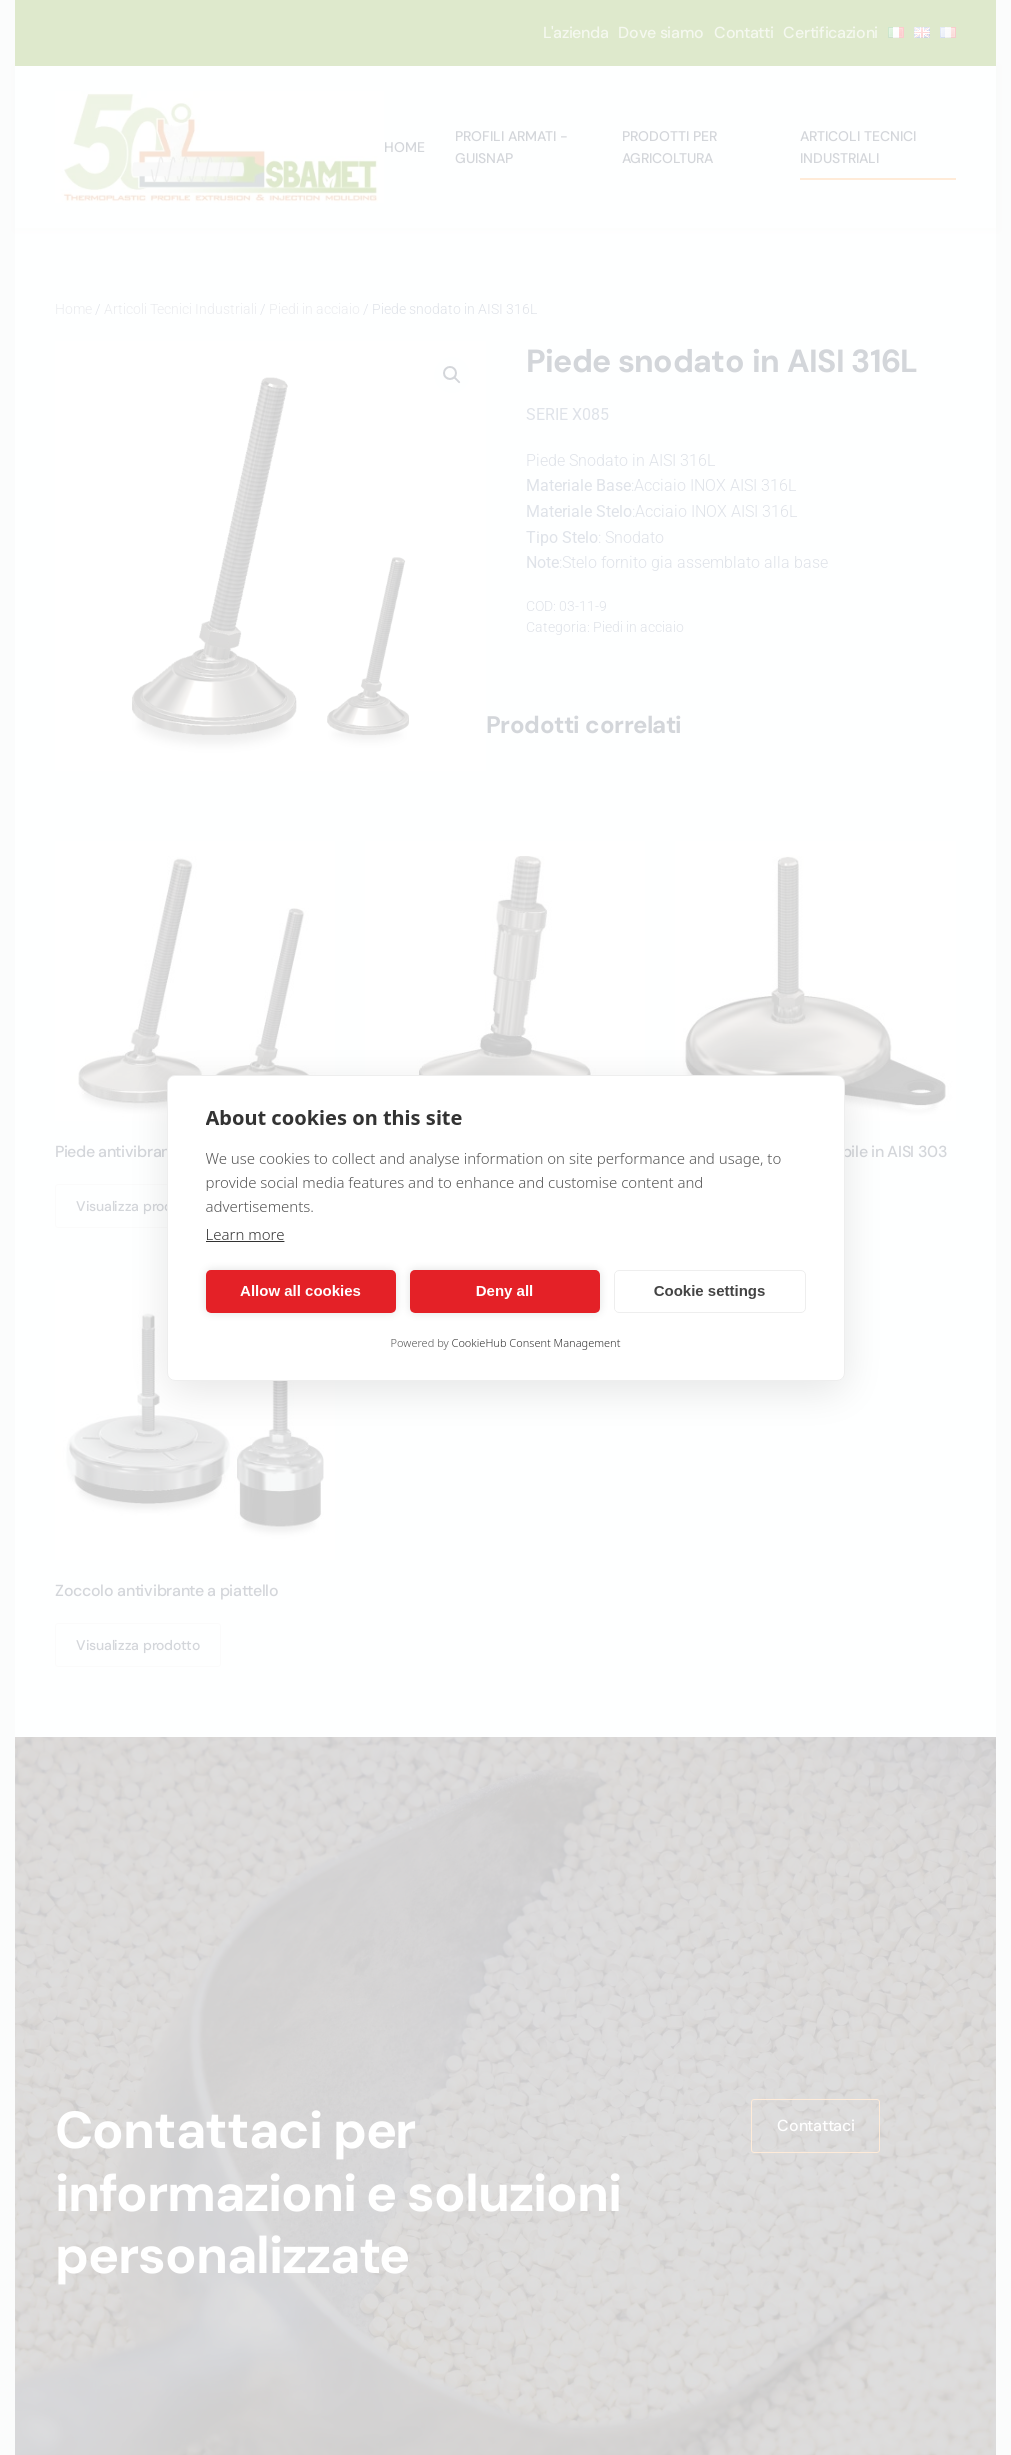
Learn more (245, 1234)
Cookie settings (710, 1290)
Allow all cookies (300, 1290)
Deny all (505, 1290)
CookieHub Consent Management (536, 1342)
